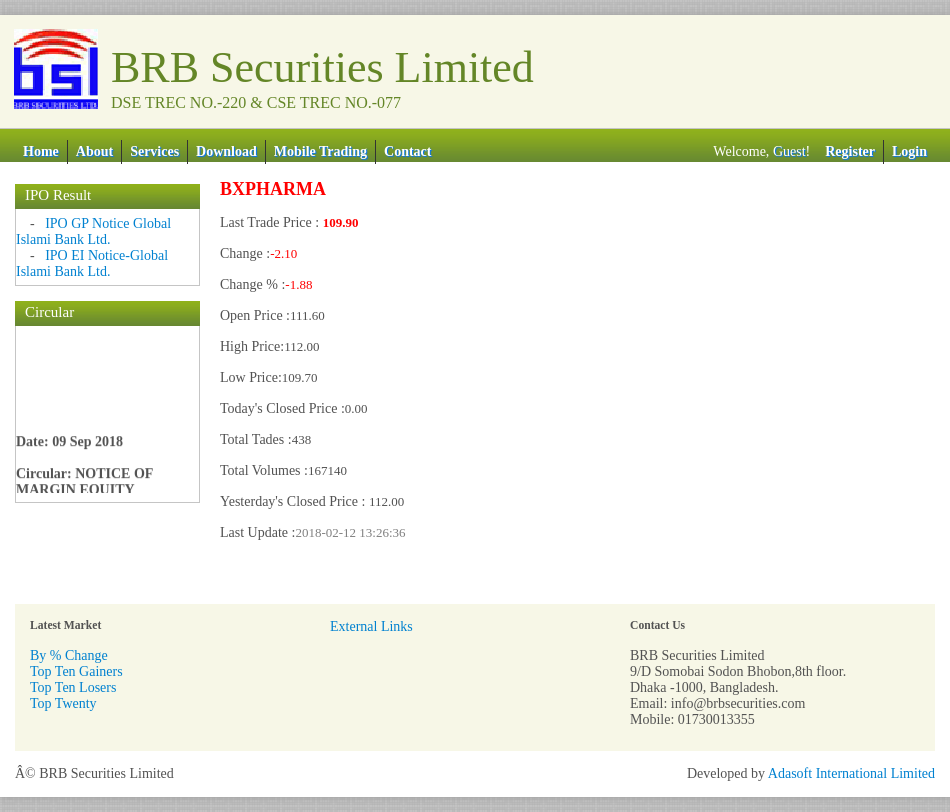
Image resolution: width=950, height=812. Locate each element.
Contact (407, 151)
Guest (789, 151)
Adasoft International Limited (851, 773)
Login (909, 151)
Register (850, 151)
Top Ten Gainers (76, 671)
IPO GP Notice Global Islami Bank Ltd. (93, 231)
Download (226, 151)
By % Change (69, 655)
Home (41, 151)
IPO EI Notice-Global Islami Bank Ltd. (92, 263)
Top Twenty (63, 703)
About (94, 151)
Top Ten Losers (73, 687)
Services (154, 151)
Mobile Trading (320, 151)
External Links (371, 626)
